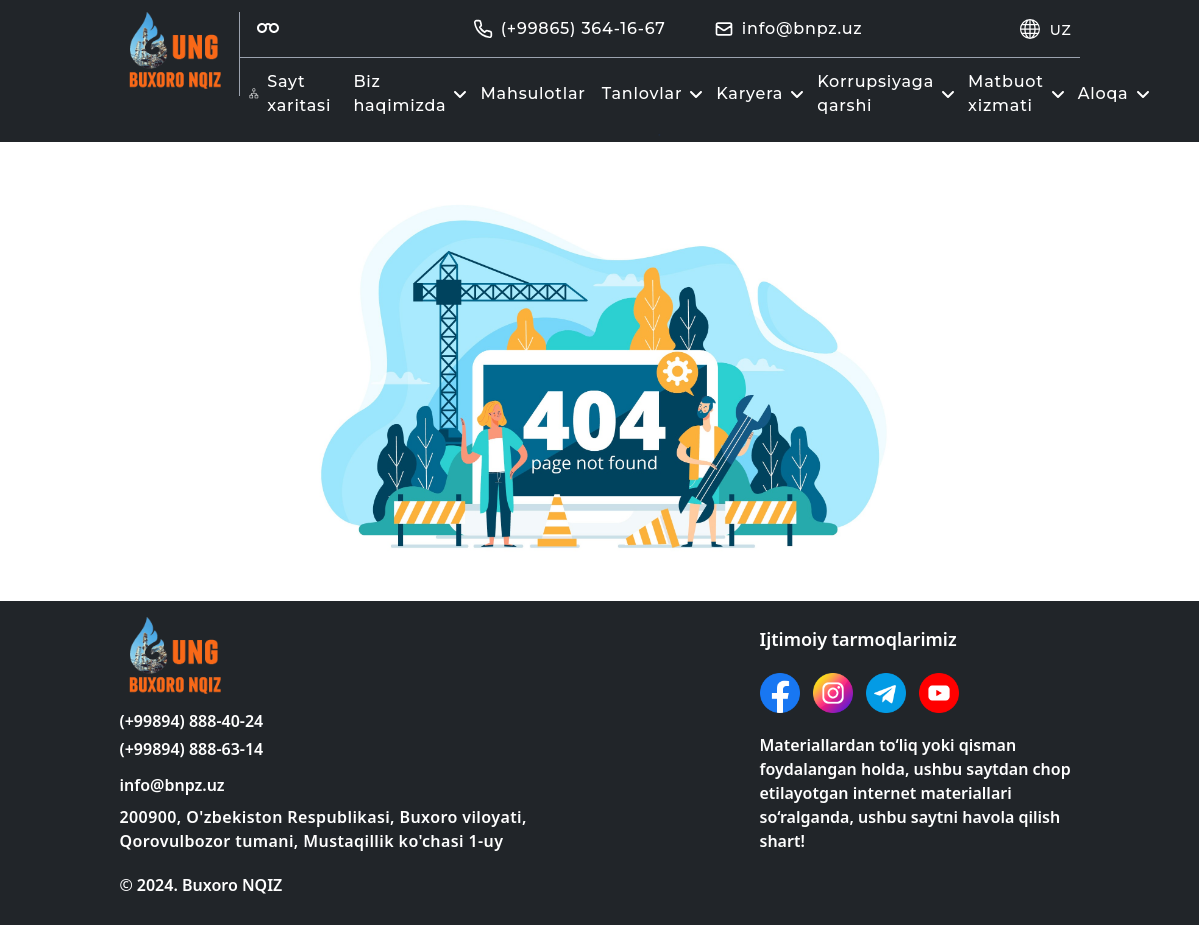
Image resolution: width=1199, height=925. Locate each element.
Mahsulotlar (532, 93)
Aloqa (1116, 93)
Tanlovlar (655, 93)
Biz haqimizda (412, 93)
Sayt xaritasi (290, 93)
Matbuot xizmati (1019, 93)
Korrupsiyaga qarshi (888, 93)
